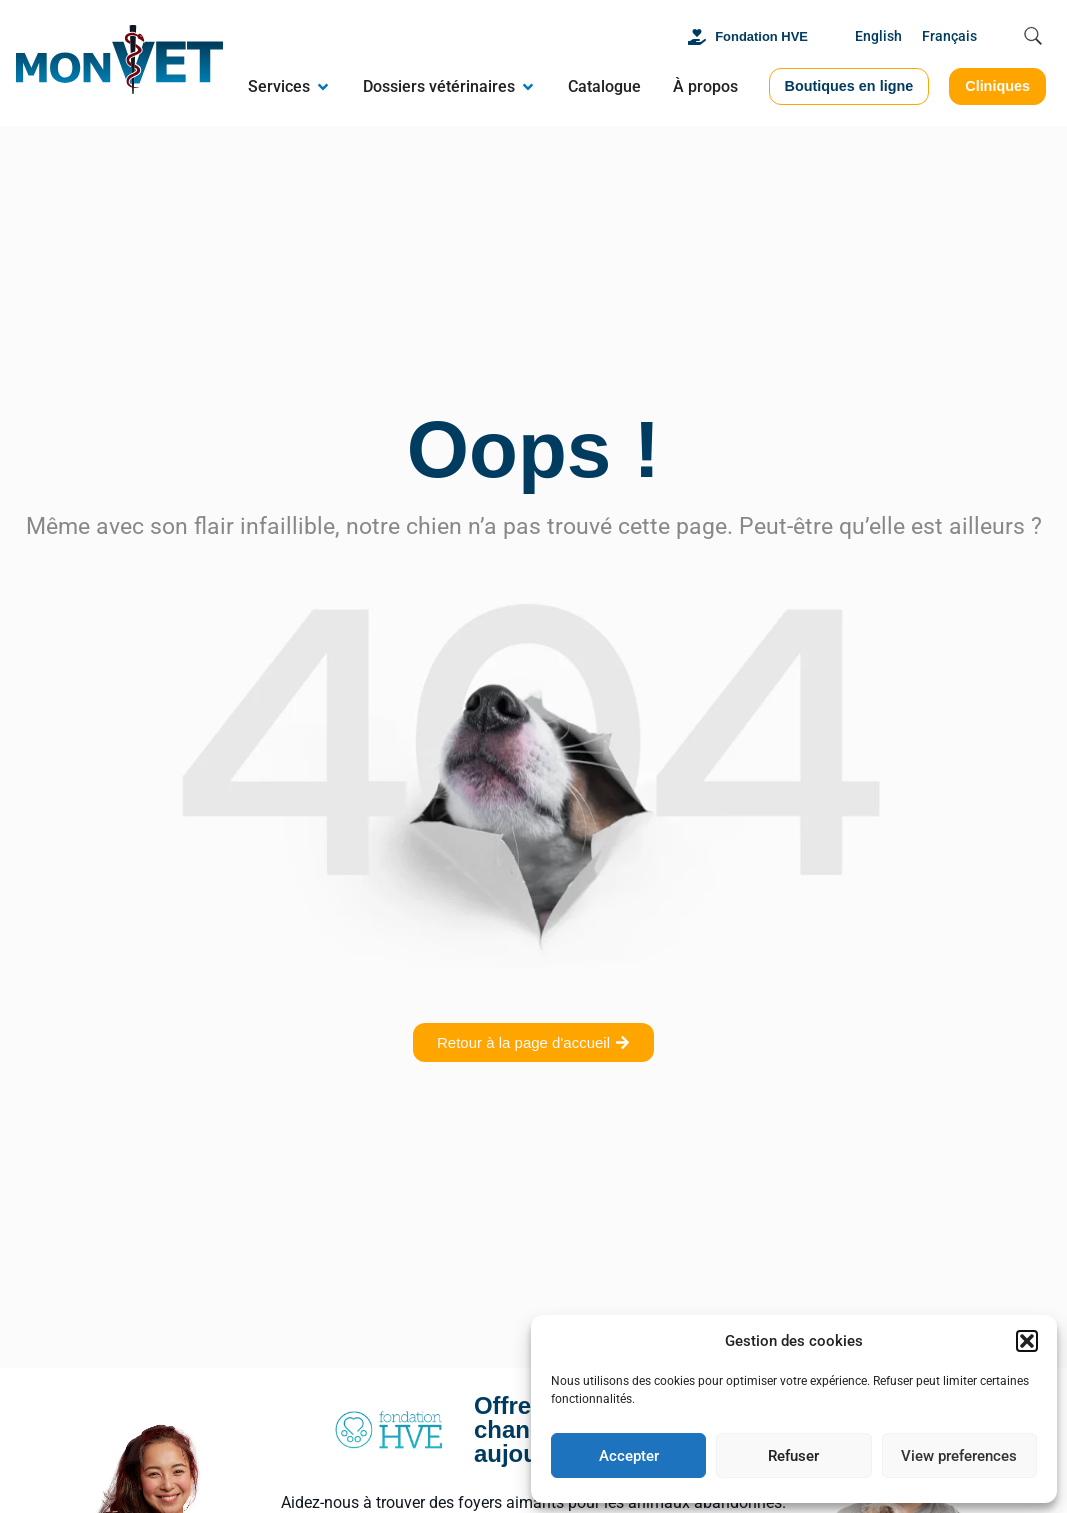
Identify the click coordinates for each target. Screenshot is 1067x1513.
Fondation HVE (761, 36)
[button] (1027, 1341)
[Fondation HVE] (697, 37)
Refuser (793, 1456)
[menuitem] (878, 37)
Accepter (629, 1456)
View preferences (959, 1456)
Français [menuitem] (949, 36)
